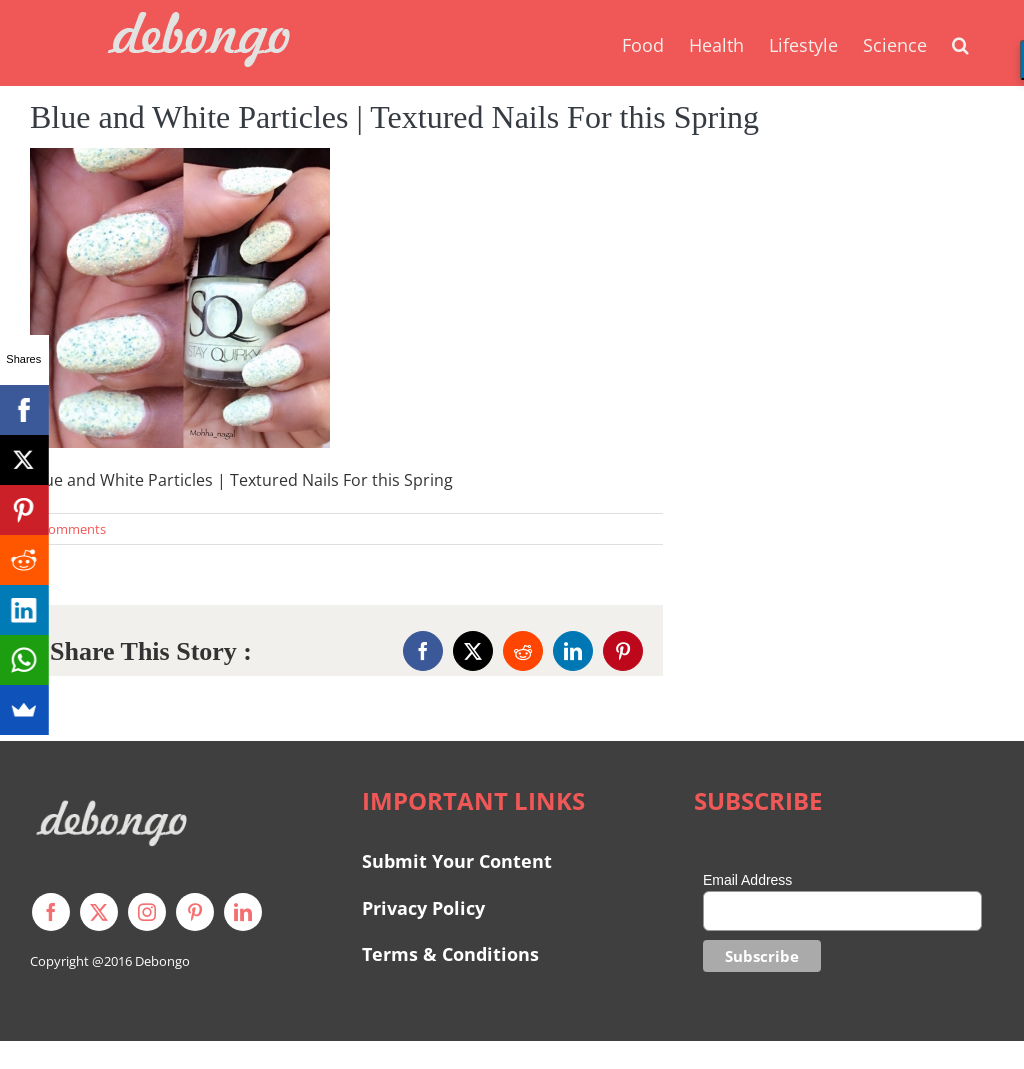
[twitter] (99, 912)
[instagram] (147, 912)
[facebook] (51, 912)
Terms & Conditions (450, 954)
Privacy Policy (423, 908)
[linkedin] (243, 912)
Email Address (747, 880)
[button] (960, 43)
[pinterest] (195, 912)
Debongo (162, 961)
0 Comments (68, 529)
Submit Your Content (459, 861)
